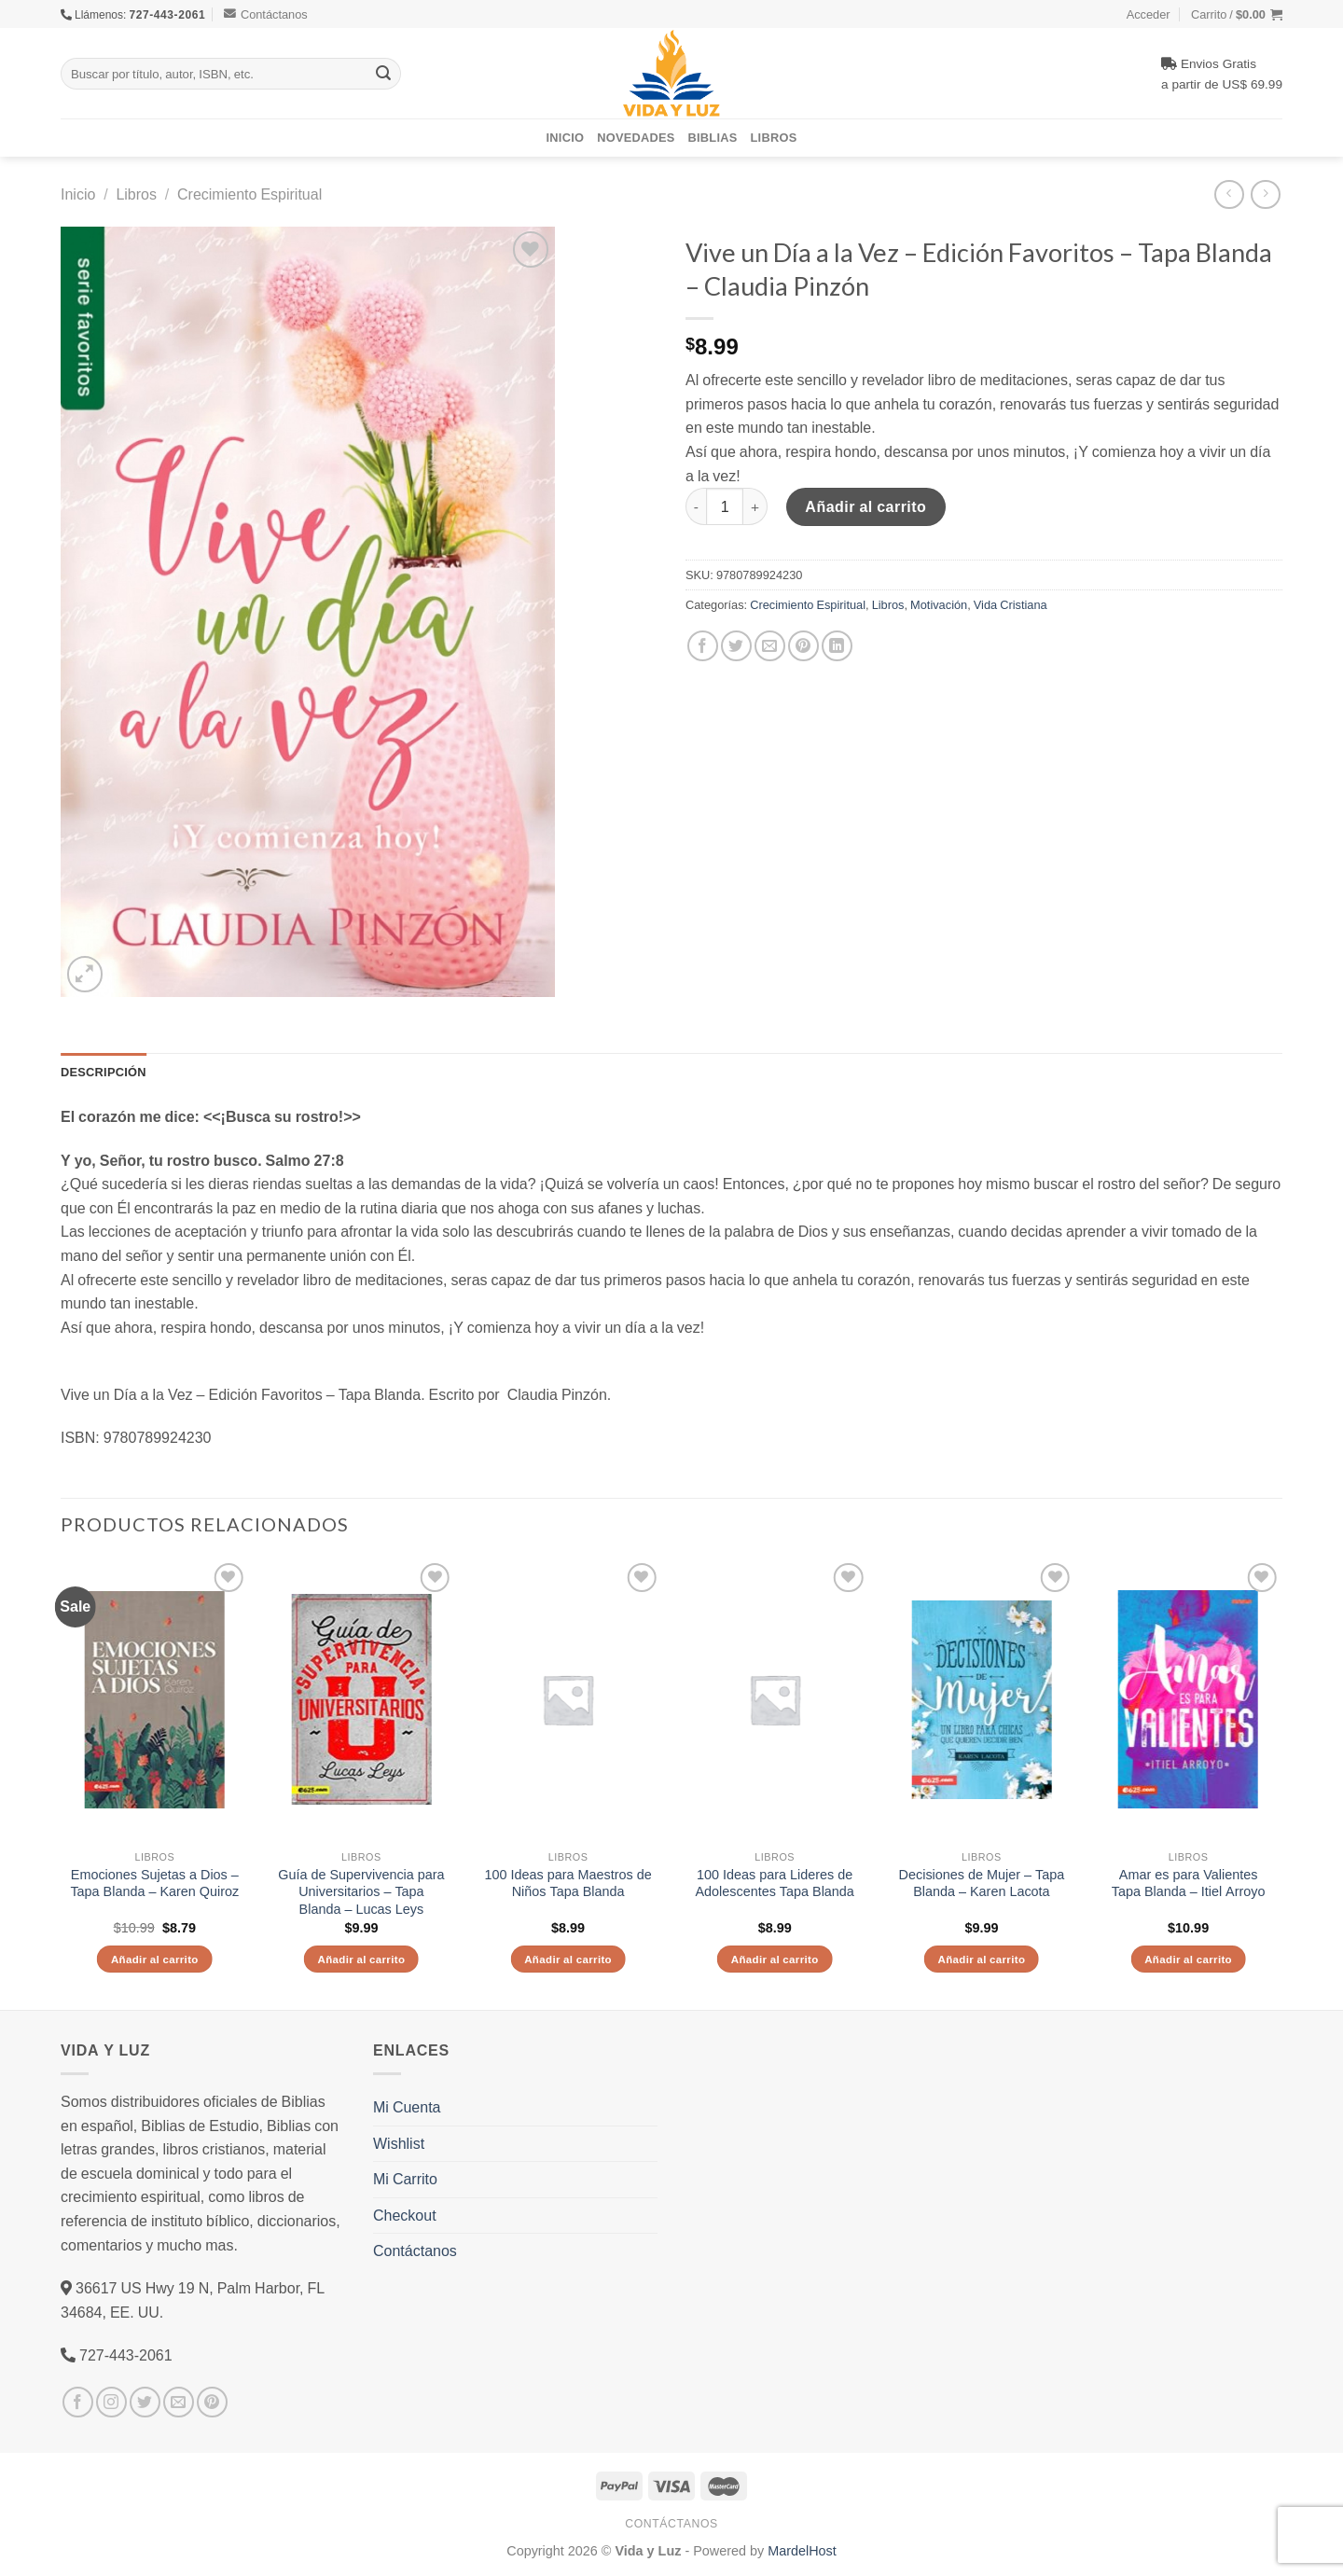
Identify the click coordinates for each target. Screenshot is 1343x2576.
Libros (774, 137)
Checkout (404, 2215)
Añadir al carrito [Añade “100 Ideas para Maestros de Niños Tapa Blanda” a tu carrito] (568, 1959)
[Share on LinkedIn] (837, 645)
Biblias (713, 137)
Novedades (635, 137)
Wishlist (398, 2143)
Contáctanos (266, 14)
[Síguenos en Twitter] (145, 2402)
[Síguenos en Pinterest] (212, 2402)
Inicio (566, 137)
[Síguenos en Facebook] (77, 2402)
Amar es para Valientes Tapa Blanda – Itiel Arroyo (1189, 1883)
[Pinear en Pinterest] (803, 645)
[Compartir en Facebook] (702, 645)
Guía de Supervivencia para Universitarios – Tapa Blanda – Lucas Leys (361, 1892)
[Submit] (383, 74)
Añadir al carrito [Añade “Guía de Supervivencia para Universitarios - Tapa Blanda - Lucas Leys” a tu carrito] (361, 1959)
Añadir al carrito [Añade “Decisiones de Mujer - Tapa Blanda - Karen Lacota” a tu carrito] (981, 1959)
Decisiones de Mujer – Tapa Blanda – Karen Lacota (982, 1883)
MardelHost (802, 2550)
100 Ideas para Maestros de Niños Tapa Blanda (568, 1883)
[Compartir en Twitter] (736, 645)
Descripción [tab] (103, 1071)
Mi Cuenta (406, 2107)
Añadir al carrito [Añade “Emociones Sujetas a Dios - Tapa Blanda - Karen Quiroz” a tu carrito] (155, 1959)
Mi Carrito (405, 2178)
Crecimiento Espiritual (249, 194)
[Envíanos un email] (178, 2402)
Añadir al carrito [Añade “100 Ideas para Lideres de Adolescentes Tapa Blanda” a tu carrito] (775, 1959)
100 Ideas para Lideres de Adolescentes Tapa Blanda (774, 1883)
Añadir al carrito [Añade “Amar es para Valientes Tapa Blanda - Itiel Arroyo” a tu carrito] (1188, 1959)
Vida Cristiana (1010, 604)
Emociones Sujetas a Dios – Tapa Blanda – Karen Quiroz (154, 1883)
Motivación (938, 604)
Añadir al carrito (865, 506)
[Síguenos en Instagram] (111, 2402)
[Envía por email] (770, 645)
